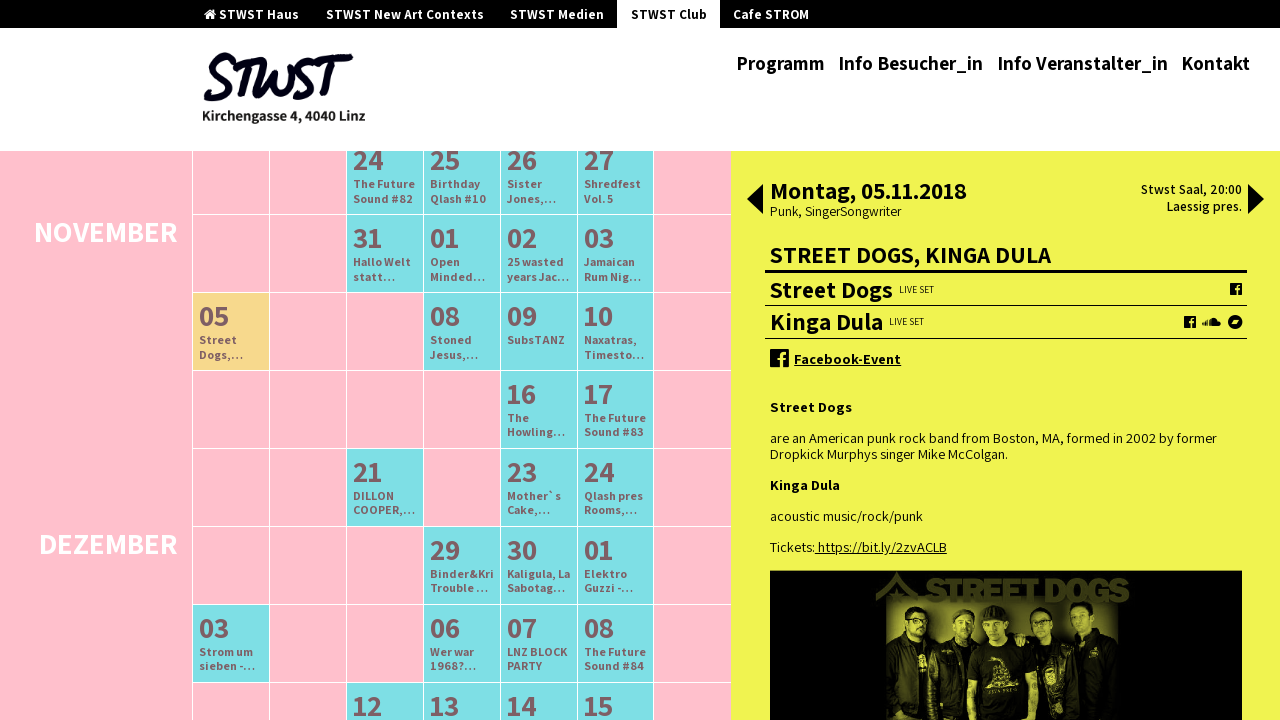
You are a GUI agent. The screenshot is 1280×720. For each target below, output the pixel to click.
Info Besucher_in (910, 63)
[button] (755, 201)
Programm (780, 63)
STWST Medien (557, 14)
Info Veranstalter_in (1082, 63)
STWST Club (669, 14)
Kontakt (1215, 63)
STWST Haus (251, 14)
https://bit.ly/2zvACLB (881, 546)
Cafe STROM (771, 14)
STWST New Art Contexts (405, 14)
